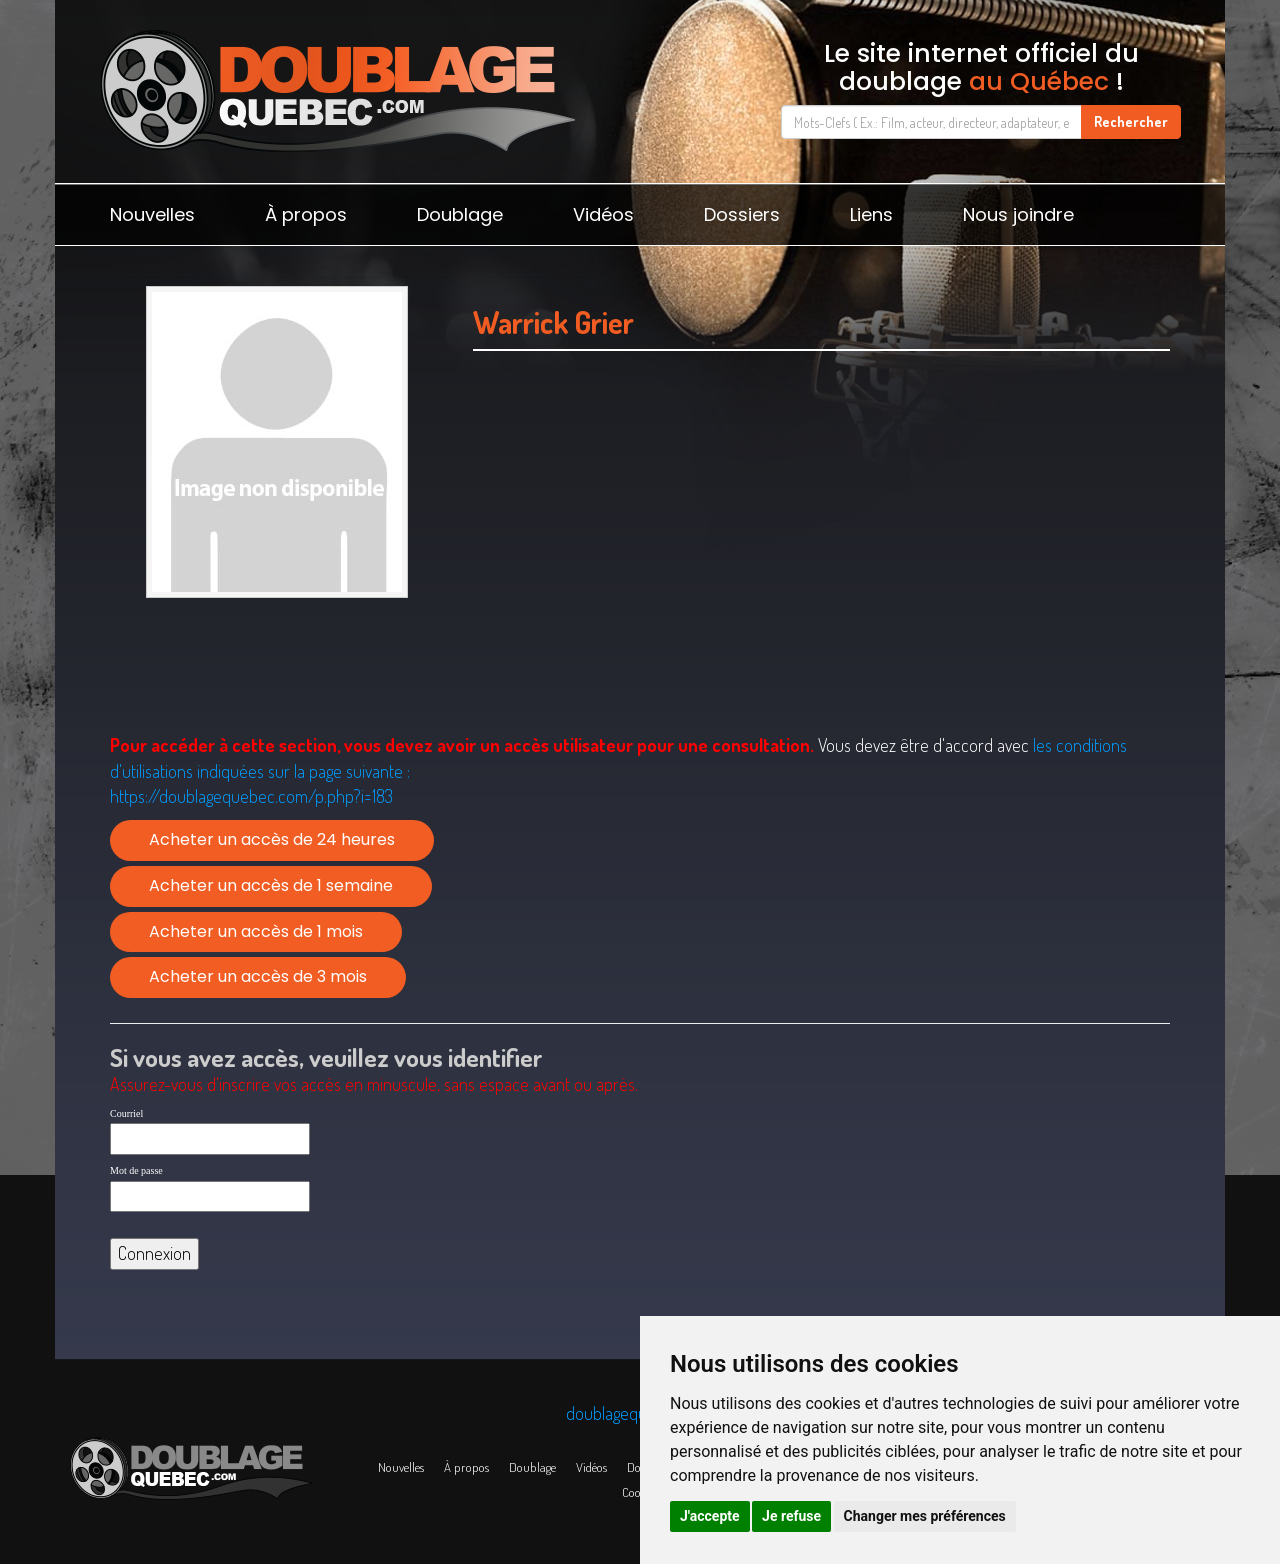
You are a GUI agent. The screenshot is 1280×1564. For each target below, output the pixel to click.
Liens (871, 214)
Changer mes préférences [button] (925, 1516)
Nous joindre (1018, 214)
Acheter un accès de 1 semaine (271, 885)
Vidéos (603, 214)
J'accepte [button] (710, 1516)
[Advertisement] (821, 567)
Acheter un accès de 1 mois (256, 931)
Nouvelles (152, 214)
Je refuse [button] (791, 1516)
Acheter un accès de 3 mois (258, 976)
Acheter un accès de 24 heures (272, 839)
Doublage (460, 214)
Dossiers (742, 214)
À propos (306, 214)
